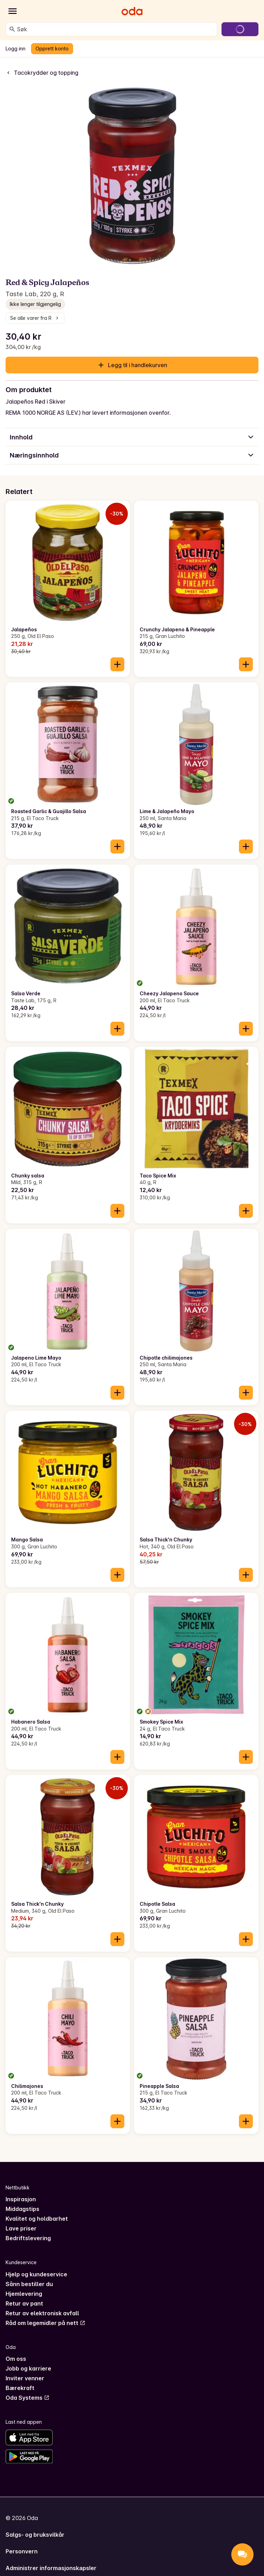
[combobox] (115, 29)
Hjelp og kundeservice (36, 2274)
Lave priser (21, 2228)
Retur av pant (24, 2303)
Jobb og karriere (28, 2368)
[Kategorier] (13, 11)
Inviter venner (25, 2378)
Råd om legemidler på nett (45, 2322)
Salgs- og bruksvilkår (35, 2534)
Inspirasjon (21, 2199)
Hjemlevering (24, 2293)
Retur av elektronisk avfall (42, 2313)
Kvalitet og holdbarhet (37, 2218)
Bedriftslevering (28, 2238)
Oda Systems (27, 2397)
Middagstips (22, 2208)
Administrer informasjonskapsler (51, 2568)
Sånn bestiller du (29, 2284)
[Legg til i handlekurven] (117, 664)
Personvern (22, 2551)
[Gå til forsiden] (132, 11)
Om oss (16, 2358)
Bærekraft (20, 2387)
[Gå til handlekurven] (240, 29)
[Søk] (12, 29)
